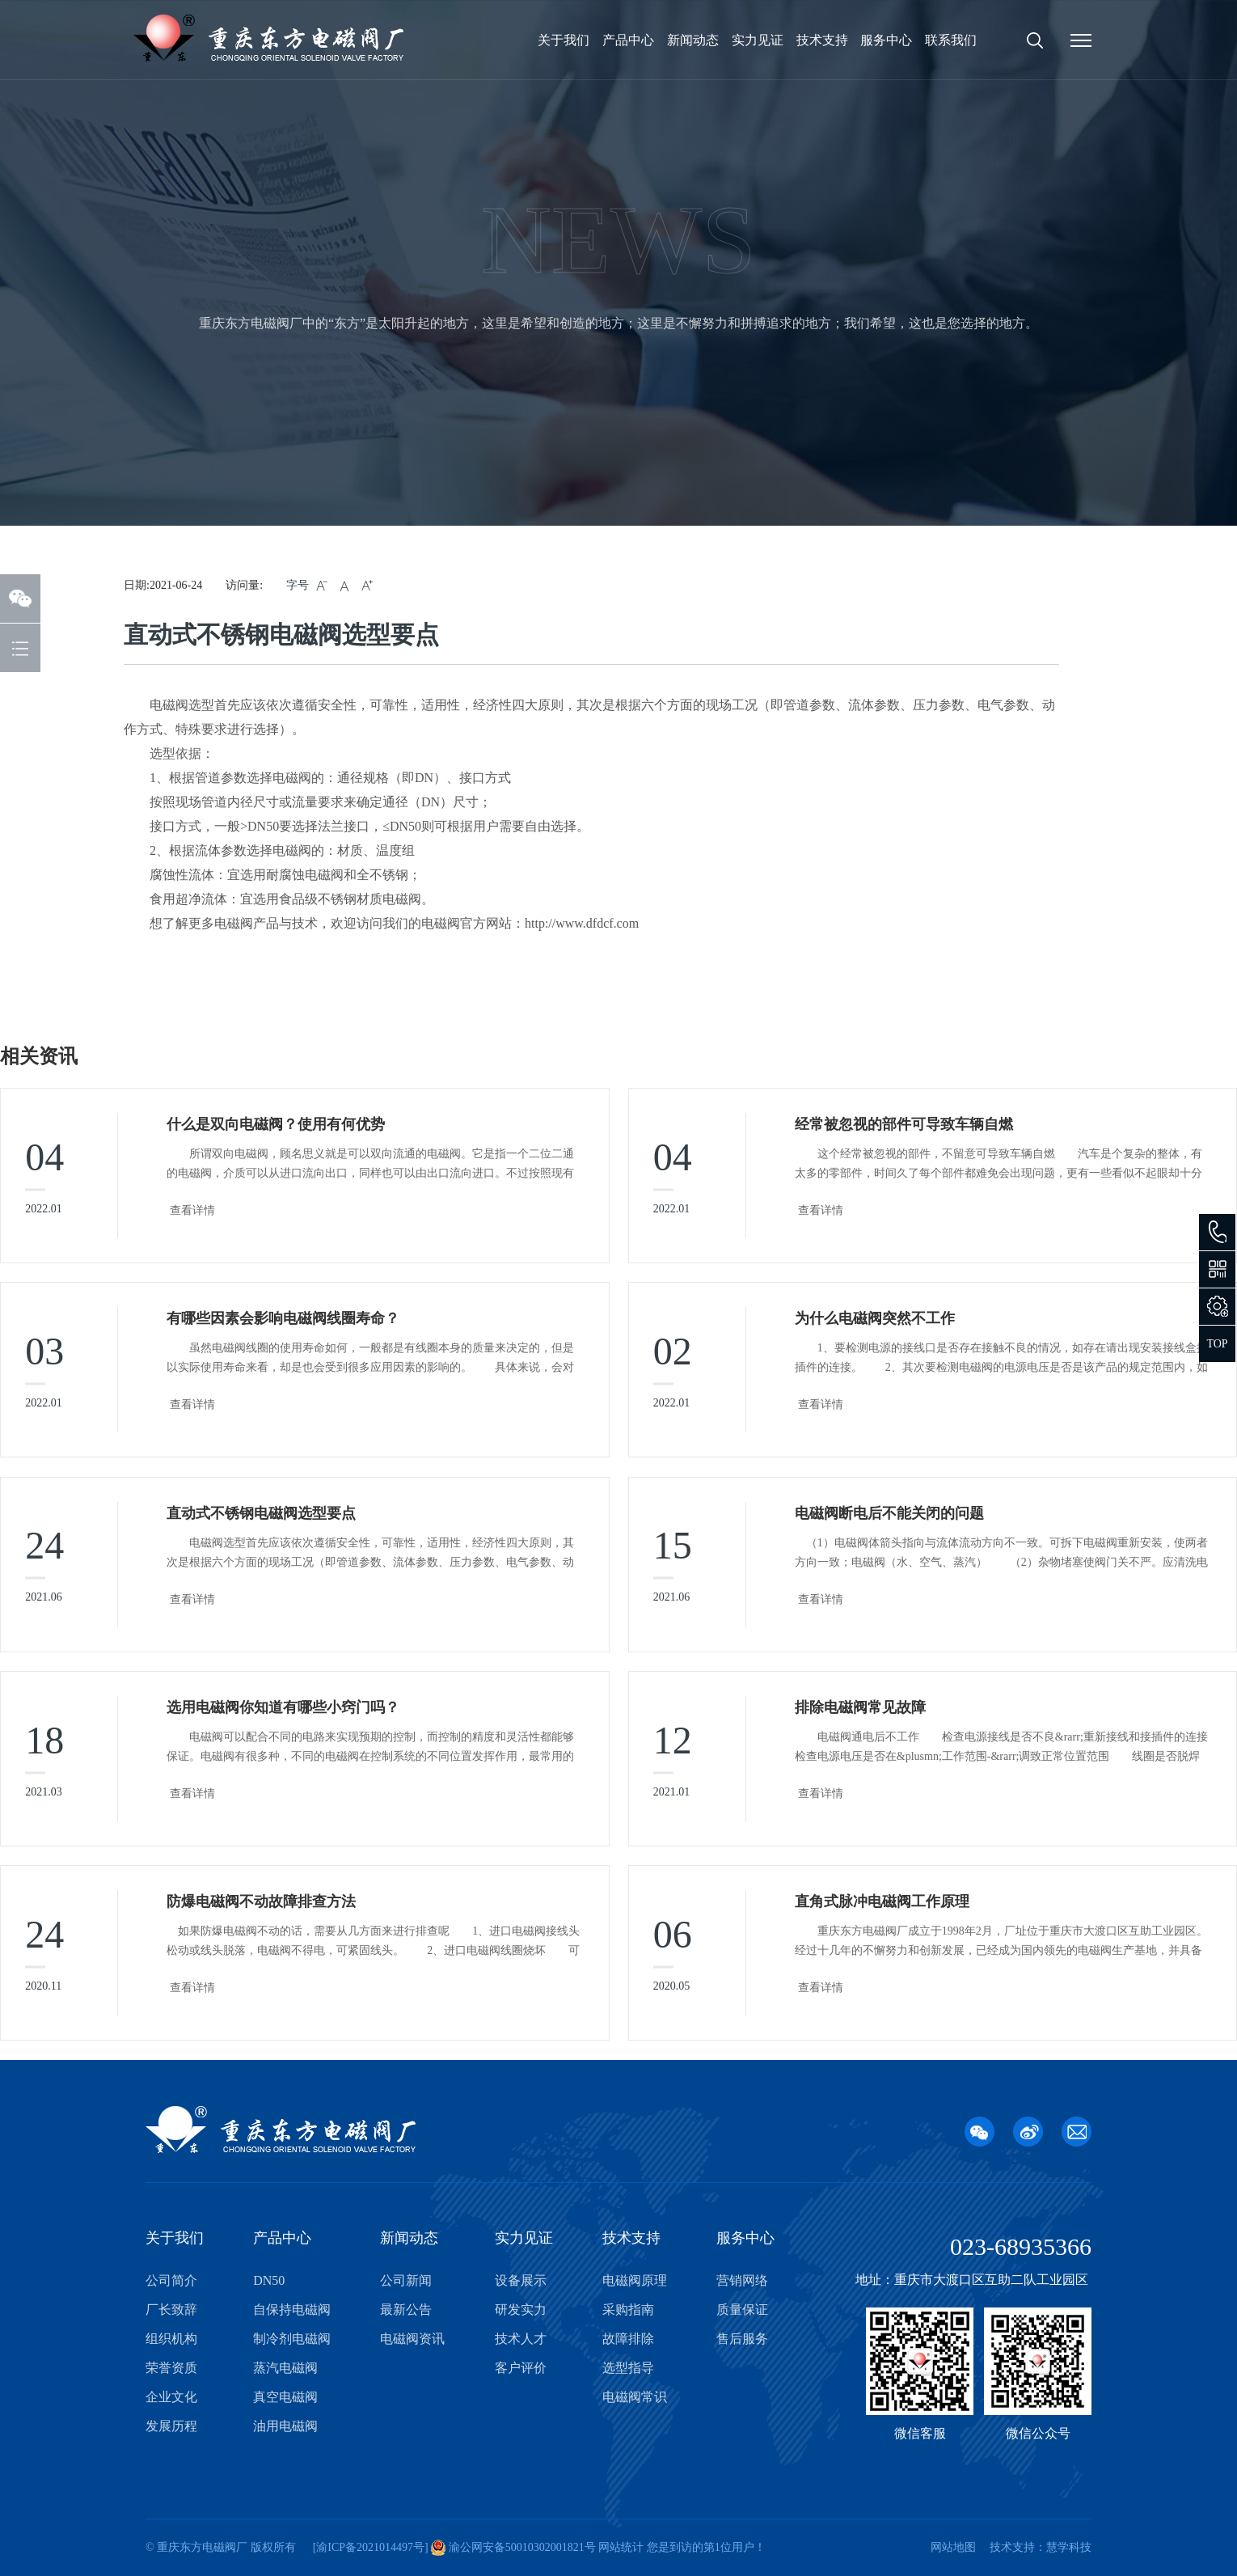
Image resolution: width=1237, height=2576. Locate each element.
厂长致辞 (171, 2309)
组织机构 (171, 2338)
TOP (1216, 1344)
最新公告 (406, 2309)
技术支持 (822, 40)
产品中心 (628, 40)
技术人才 (521, 2338)
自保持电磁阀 (292, 2309)
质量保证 (742, 2309)
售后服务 (742, 2338)
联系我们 (951, 40)
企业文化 (171, 2397)
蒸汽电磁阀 (285, 2368)
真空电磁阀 (285, 2397)
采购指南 (628, 2309)
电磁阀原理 (634, 2280)
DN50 (269, 2280)
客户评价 (521, 2368)
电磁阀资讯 (412, 2338)
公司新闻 (406, 2280)
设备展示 (521, 2280)
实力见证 (757, 40)
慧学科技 (1068, 2547)
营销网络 (742, 2280)
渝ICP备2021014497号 (370, 2547)
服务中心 (886, 40)
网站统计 (621, 2547)
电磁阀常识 (634, 2397)
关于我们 (563, 40)
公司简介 (171, 2280)
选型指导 (628, 2368)
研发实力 (521, 2309)
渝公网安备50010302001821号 (520, 2547)
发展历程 (171, 2426)
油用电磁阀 (285, 2426)
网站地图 (953, 2547)
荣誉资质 (171, 2368)
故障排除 (628, 2338)
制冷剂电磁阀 (292, 2338)
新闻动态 (693, 40)
